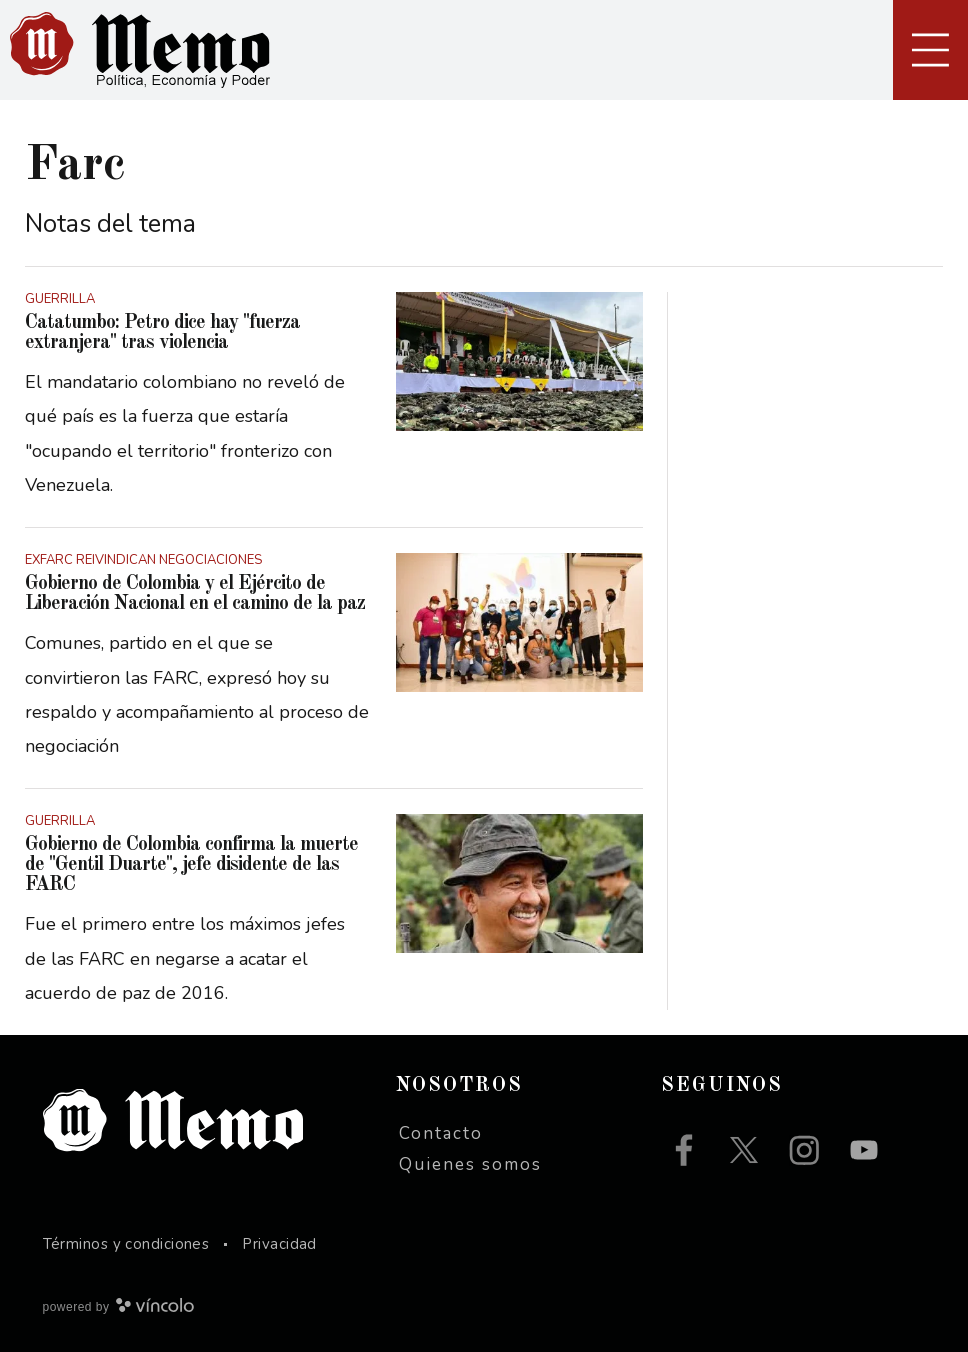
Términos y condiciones (126, 1244)
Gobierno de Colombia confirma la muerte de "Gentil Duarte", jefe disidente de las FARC (191, 865)
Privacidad (279, 1244)
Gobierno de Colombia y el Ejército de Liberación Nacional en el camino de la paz (195, 594)
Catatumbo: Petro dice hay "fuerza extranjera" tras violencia (162, 333)
